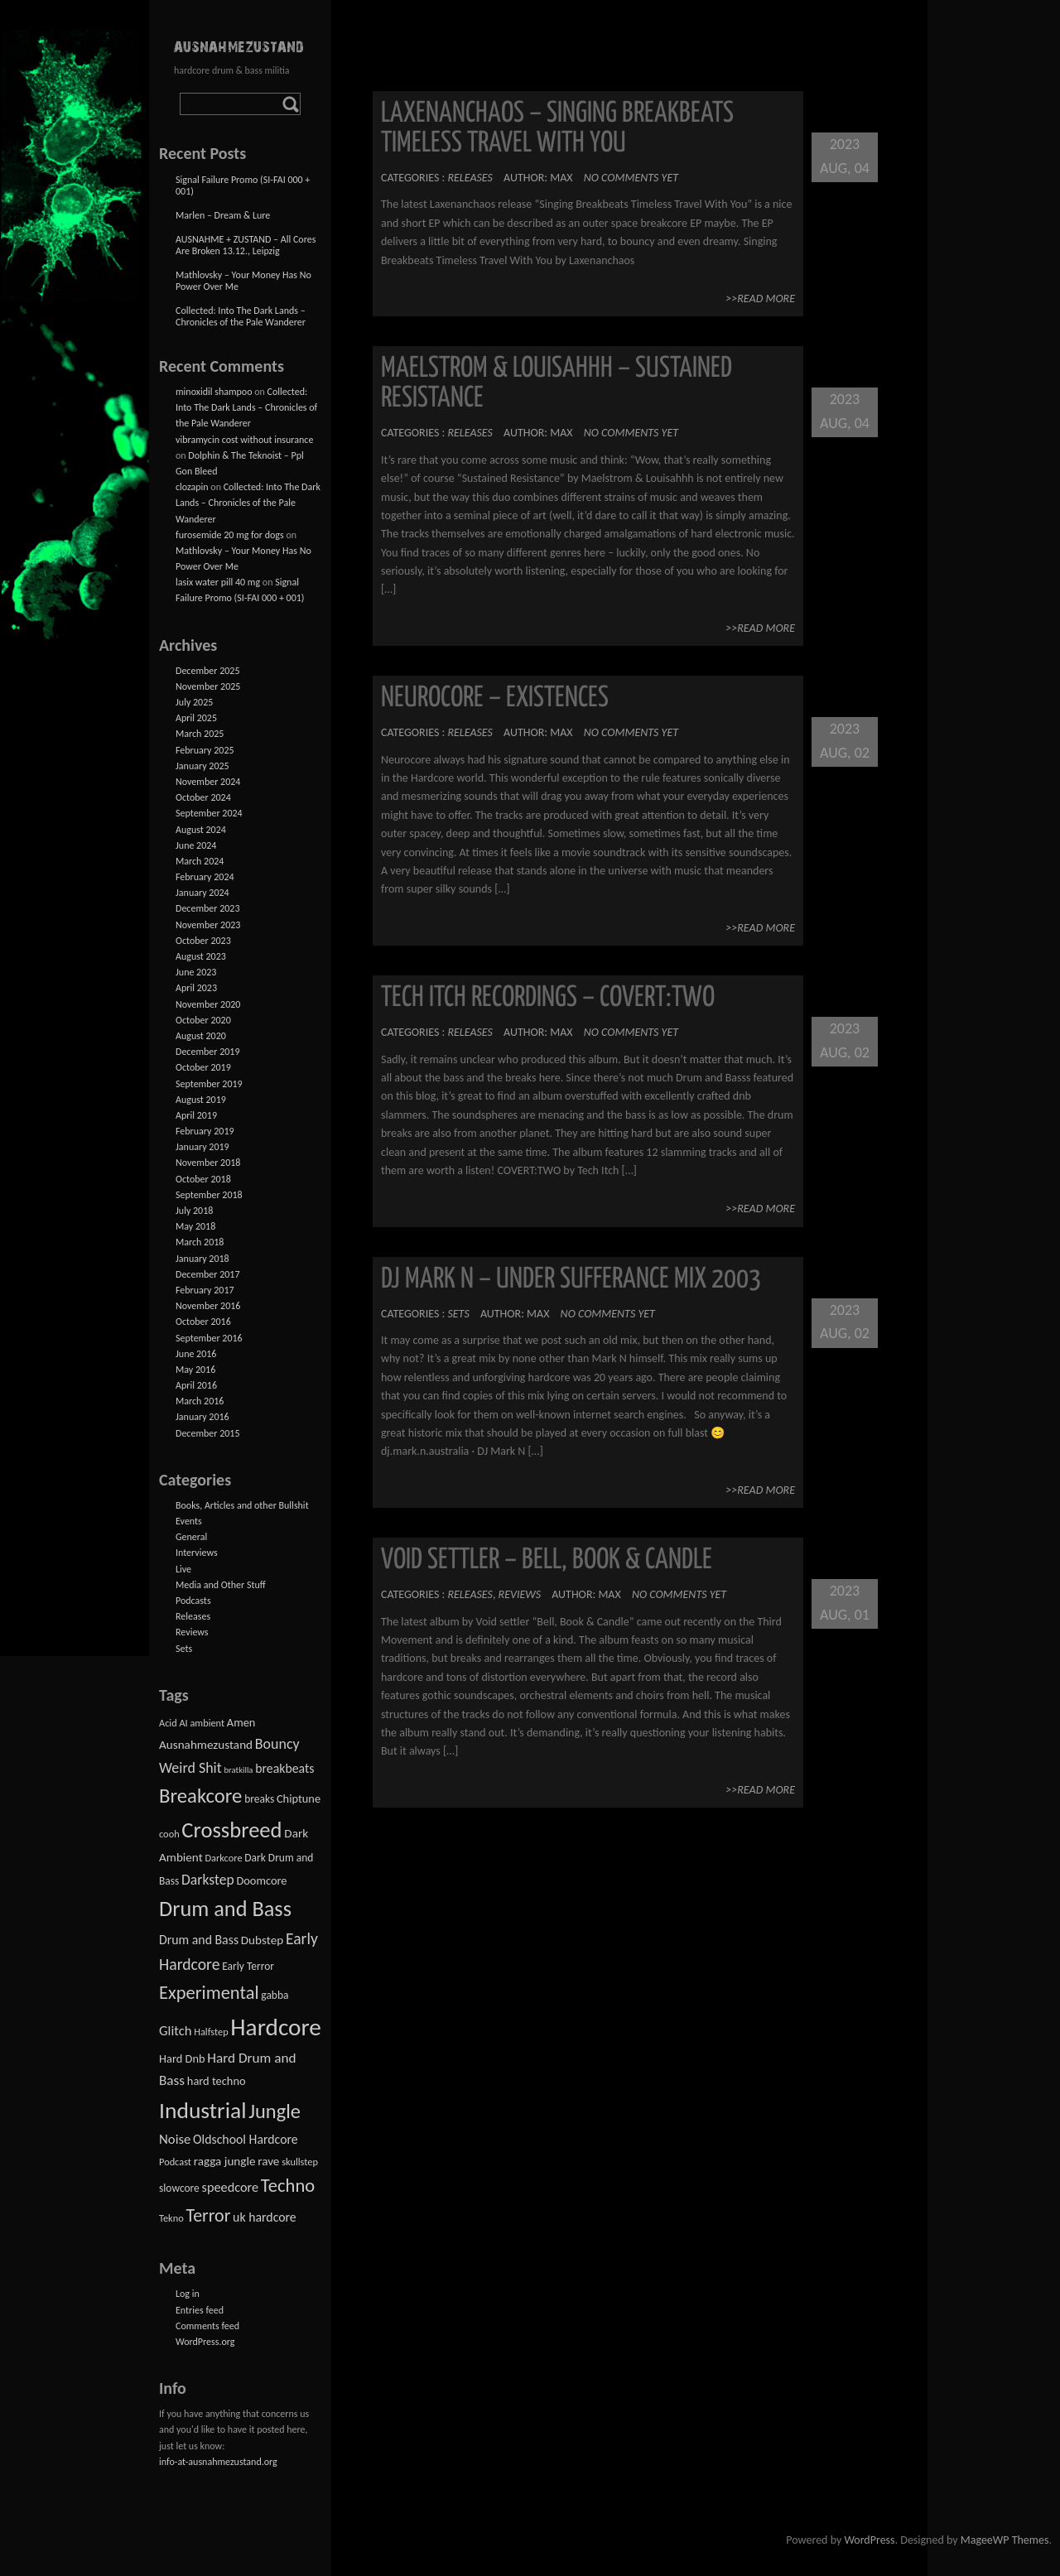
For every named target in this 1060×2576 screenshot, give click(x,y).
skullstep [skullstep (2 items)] (300, 2161)
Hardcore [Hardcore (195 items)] (275, 2027)
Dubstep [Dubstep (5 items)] (262, 1940)
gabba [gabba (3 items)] (274, 1995)
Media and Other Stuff (221, 1585)
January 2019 (202, 1147)
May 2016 (195, 1369)
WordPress (869, 2540)
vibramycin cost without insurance (244, 439)
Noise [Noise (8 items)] (174, 2139)
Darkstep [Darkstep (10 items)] (207, 1880)
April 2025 (196, 718)
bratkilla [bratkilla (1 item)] (238, 1770)
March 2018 (200, 1242)
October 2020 (203, 1020)
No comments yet (631, 178)
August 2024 (201, 829)
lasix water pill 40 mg (218, 582)
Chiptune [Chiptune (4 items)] (298, 1798)
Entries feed (200, 2310)
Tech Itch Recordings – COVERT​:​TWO (548, 998)
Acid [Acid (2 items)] (168, 1723)
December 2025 (207, 671)
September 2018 (209, 1195)
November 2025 (208, 686)
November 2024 (208, 781)
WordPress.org (205, 2341)
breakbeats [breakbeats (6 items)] (284, 1768)
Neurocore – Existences (495, 698)
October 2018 (203, 1179)
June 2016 (196, 1354)
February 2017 (205, 1290)
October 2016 (203, 1321)
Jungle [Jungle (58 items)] (274, 2111)
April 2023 (196, 988)
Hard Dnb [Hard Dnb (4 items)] (182, 2058)
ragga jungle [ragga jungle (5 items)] (225, 2161)
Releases (469, 178)
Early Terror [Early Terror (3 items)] (248, 1966)
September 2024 (209, 813)
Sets (458, 1314)
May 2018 (195, 1226)
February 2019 (205, 1131)
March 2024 (200, 861)
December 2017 (207, 1274)
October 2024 (203, 797)
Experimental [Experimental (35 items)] (209, 1992)
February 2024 (205, 877)
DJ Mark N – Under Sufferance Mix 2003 (571, 1279)
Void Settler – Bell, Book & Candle (546, 1560)
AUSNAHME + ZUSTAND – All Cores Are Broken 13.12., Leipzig (246, 245)
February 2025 (205, 750)
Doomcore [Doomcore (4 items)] (261, 1880)
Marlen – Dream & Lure (223, 215)
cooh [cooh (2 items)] (169, 1833)
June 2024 (196, 845)
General (191, 1537)
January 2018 (202, 1258)
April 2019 (196, 1115)
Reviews (520, 1594)
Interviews (197, 1552)
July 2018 (194, 1210)
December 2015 (207, 1433)
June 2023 (196, 972)
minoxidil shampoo (214, 391)
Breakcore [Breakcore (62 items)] (200, 1795)
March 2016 (200, 1401)
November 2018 (208, 1162)
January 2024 (202, 892)
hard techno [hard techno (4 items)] (216, 2080)
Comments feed (207, 2326)
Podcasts (193, 1600)
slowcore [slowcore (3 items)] (179, 2188)
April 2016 (196, 1385)
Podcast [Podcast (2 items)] (175, 2161)
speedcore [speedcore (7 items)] (230, 2187)
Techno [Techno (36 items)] (288, 2185)
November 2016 (208, 1306)
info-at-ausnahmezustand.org (218, 2462)
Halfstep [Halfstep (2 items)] (211, 2031)
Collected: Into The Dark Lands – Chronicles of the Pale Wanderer (241, 316)
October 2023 (203, 940)
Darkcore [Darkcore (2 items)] (223, 1857)
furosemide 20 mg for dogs (230, 535)
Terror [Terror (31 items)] (208, 2215)
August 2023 (201, 956)
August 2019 (201, 1099)
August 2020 (201, 1036)
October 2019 (203, 1067)
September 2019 (209, 1084)
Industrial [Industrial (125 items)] (203, 2110)
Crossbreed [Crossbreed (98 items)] (231, 1830)
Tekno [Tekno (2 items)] (171, 2218)
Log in (188, 2293)
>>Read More (760, 298)
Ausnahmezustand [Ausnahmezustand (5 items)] (206, 1744)
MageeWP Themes (1005, 2540)
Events (189, 1521)
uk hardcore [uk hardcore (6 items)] (264, 2217)
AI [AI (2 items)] (183, 1723)
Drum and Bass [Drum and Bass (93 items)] (225, 1908)
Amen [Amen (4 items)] (241, 1722)
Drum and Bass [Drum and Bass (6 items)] (198, 1940)
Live (183, 1569)
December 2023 (207, 908)
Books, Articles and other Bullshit (242, 1505)
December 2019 (207, 1051)
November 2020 (208, 1004)
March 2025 (200, 733)
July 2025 (194, 702)
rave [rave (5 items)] (268, 2161)
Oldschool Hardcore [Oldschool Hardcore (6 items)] (245, 2139)
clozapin (192, 487)
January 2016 (202, 1417)
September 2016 (209, 1338)
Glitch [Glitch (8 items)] (175, 2030)
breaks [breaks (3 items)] (259, 1799)
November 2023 (208, 925)
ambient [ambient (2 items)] (207, 1723)
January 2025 (202, 766)
